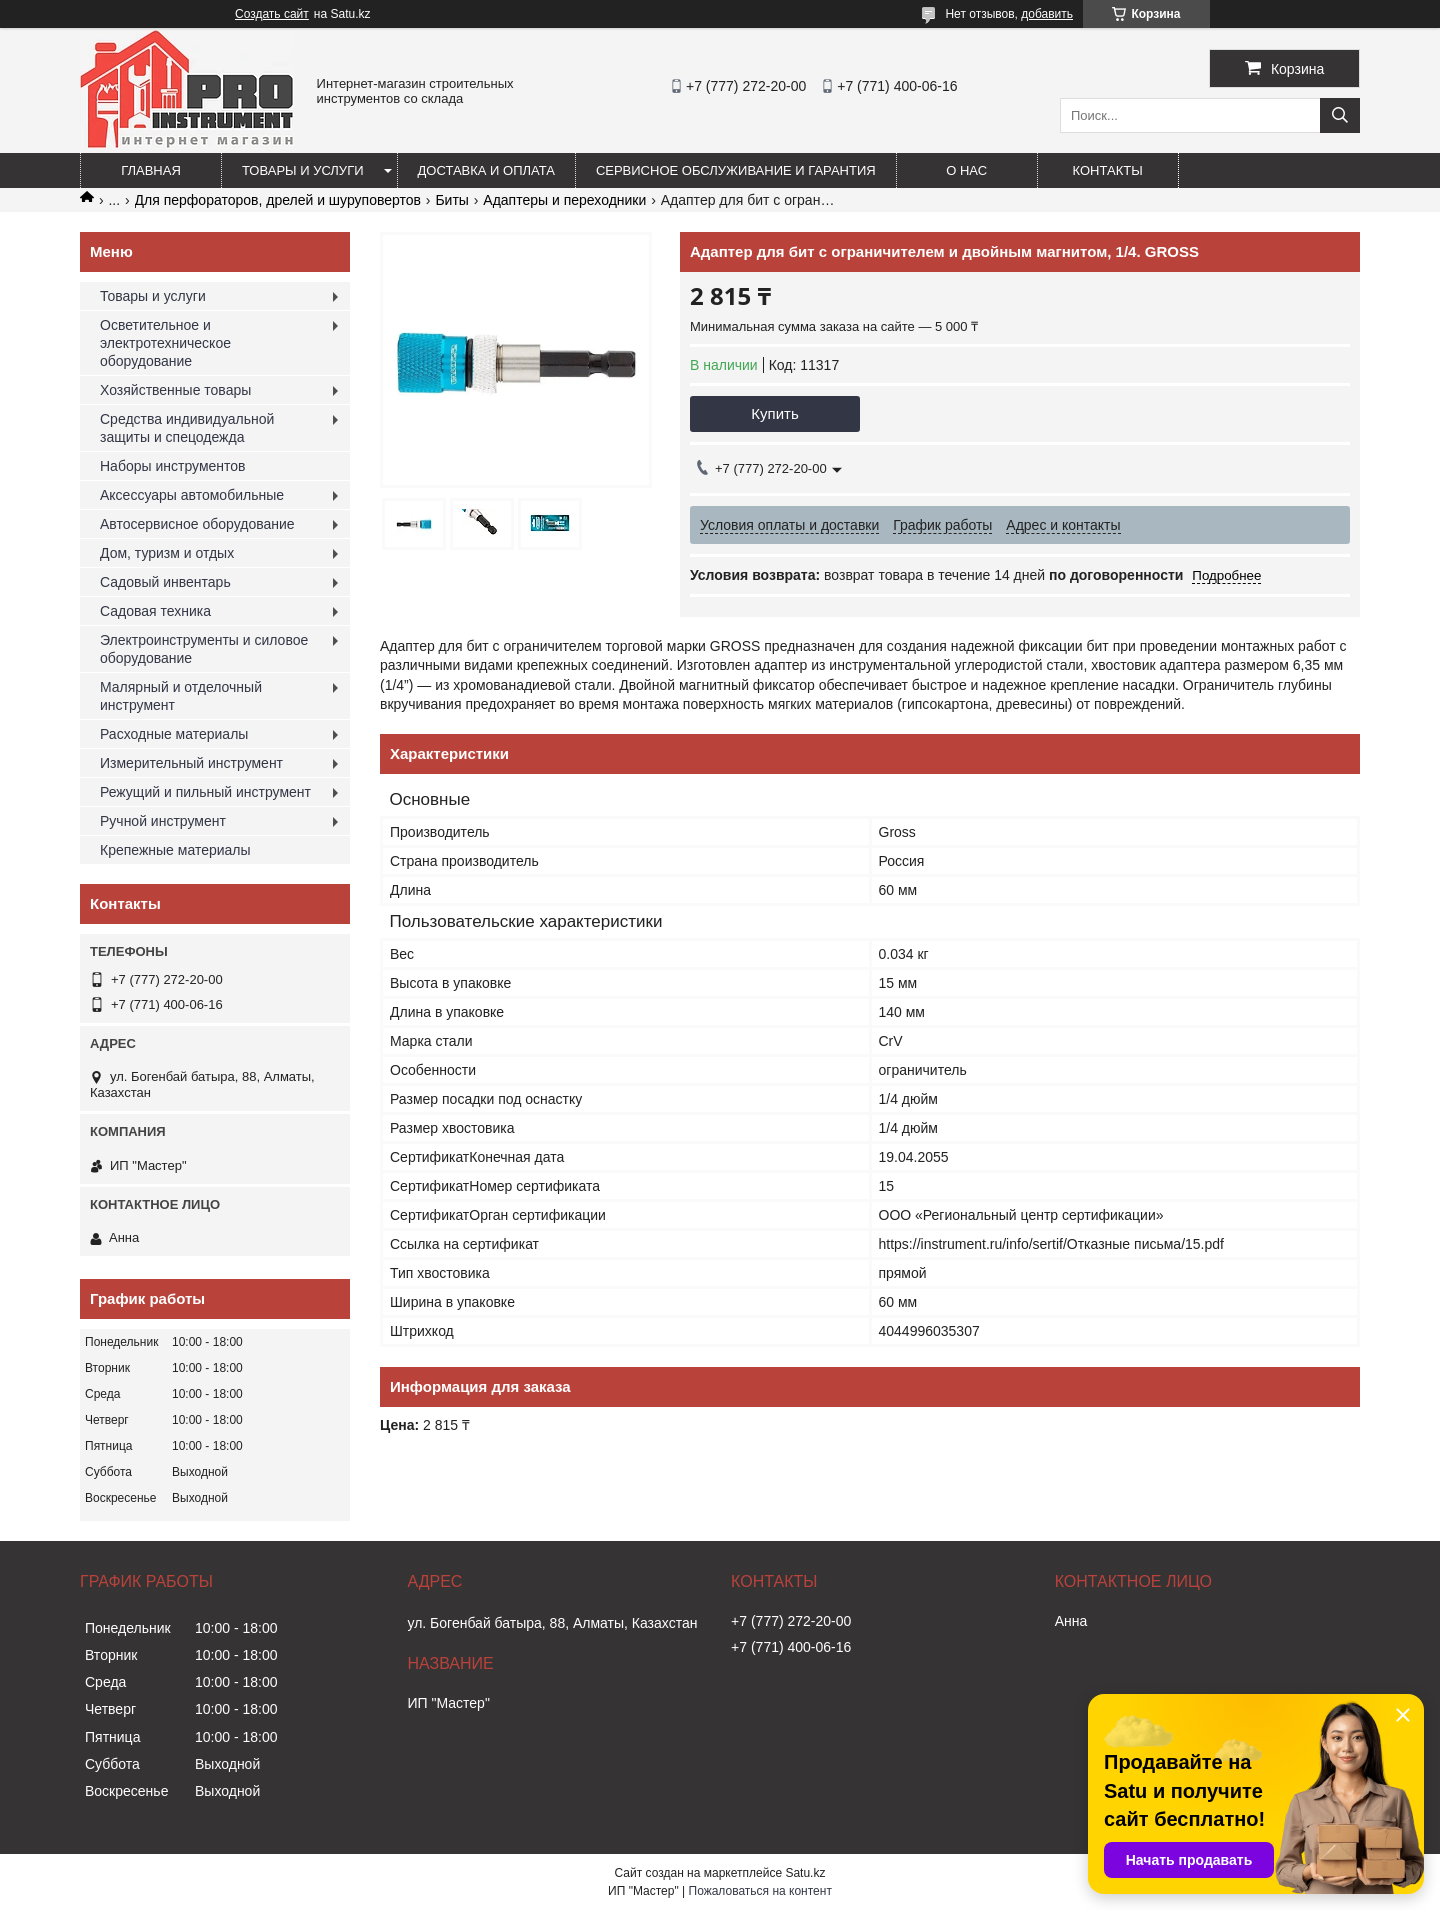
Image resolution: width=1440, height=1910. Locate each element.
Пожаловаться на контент (760, 1891)
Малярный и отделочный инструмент (181, 696)
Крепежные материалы (175, 850)
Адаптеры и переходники (564, 200)
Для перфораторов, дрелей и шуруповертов (278, 200)
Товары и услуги (303, 170)
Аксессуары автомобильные (192, 495)
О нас (966, 170)
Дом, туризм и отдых (167, 553)
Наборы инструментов (173, 466)
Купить (774, 413)
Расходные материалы (174, 734)
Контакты (1108, 170)
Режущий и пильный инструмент (205, 792)
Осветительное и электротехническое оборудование (165, 343)
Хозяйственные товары (175, 390)
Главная (151, 170)
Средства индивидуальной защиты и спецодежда (187, 428)
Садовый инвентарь (165, 582)
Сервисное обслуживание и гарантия (736, 170)
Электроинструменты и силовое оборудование (204, 649)
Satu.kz (805, 1873)
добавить (1047, 14)
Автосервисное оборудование (197, 524)
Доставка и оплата (486, 170)
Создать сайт (272, 14)
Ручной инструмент (163, 821)
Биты (451, 200)
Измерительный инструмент (191, 763)
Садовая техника (155, 611)
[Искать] (1340, 115)
